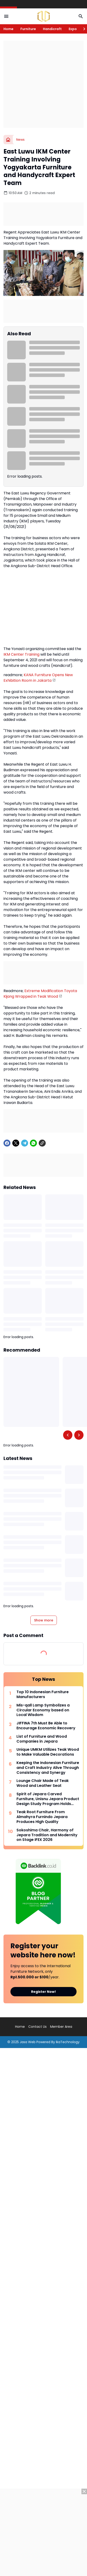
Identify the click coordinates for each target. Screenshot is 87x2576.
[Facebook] (6, 1143)
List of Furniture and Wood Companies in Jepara (41, 1739)
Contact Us (37, 2026)
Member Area (61, 2026)
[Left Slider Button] (67, 1435)
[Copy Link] (42, 1143)
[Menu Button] (6, 16)
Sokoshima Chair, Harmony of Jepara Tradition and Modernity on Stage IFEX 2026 (46, 1835)
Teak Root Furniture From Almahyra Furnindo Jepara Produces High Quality (42, 1817)
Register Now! (43, 1991)
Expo (73, 29)
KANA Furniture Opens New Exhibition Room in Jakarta (38, 677)
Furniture (28, 29)
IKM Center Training (21, 654)
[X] (15, 1143)
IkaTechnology (68, 2042)
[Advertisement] (43, 84)
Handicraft (52, 29)
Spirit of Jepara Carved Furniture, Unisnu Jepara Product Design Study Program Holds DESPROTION (47, 1799)
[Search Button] (80, 16)
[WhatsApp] (33, 1143)
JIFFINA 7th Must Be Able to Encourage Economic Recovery (45, 1726)
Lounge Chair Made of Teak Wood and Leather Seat (42, 1783)
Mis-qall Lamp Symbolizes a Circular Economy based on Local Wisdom (43, 1710)
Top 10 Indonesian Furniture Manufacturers (42, 1694)
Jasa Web (27, 2042)
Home (8, 29)
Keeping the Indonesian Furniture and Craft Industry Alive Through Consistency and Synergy (47, 1768)
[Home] (8, 139)
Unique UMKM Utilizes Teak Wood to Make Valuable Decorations (47, 1752)
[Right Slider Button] (82, 29)
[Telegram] (24, 1143)
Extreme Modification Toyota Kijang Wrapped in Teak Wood (40, 993)
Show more (43, 1620)
